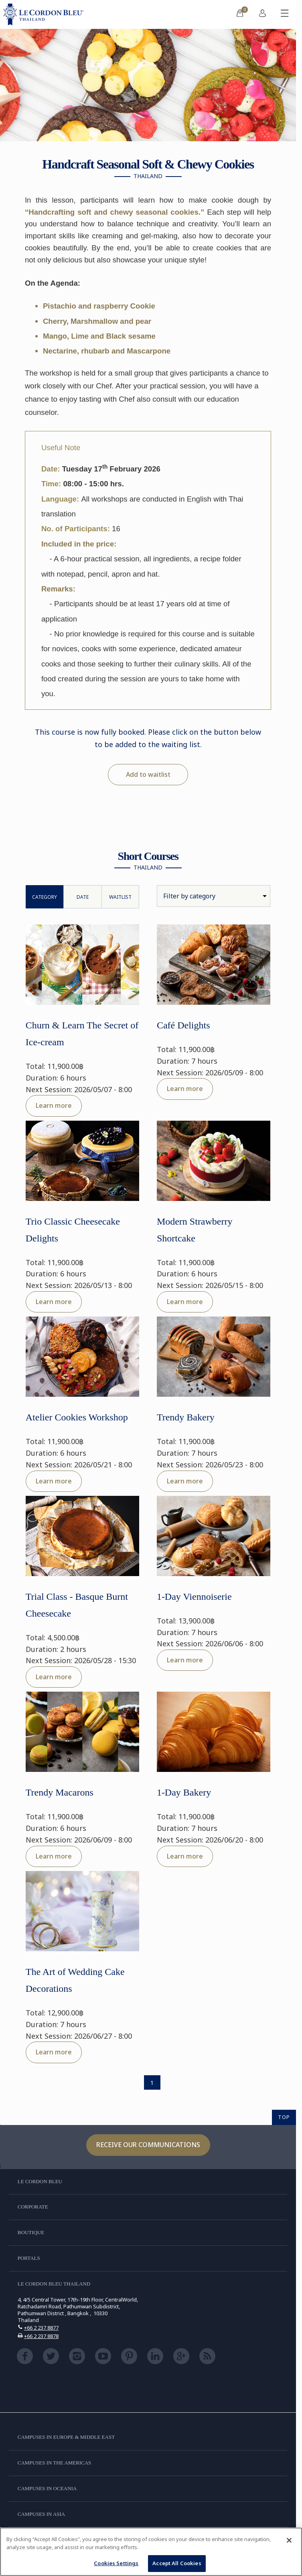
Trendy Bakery (186, 1417)
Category (44, 897)
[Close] (289, 2540)
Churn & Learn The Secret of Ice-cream (82, 1033)
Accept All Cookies (176, 2563)
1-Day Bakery (184, 1792)
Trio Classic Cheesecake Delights (73, 1229)
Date (83, 897)
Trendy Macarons (59, 1792)
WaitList (120, 897)
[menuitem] (240, 14)
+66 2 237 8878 (41, 2336)
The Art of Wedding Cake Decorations (75, 1980)
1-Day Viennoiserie (194, 1596)
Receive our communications (148, 2144)
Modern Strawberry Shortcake (195, 1229)
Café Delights (183, 1025)
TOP (284, 2117)
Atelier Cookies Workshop (77, 1417)
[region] (151, 2551)
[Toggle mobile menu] (285, 14)
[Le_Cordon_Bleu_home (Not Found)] (45, 14)
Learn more (54, 1105)
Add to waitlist (148, 774)
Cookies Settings (116, 2563)
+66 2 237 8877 (41, 2327)
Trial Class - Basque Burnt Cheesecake (77, 1605)
